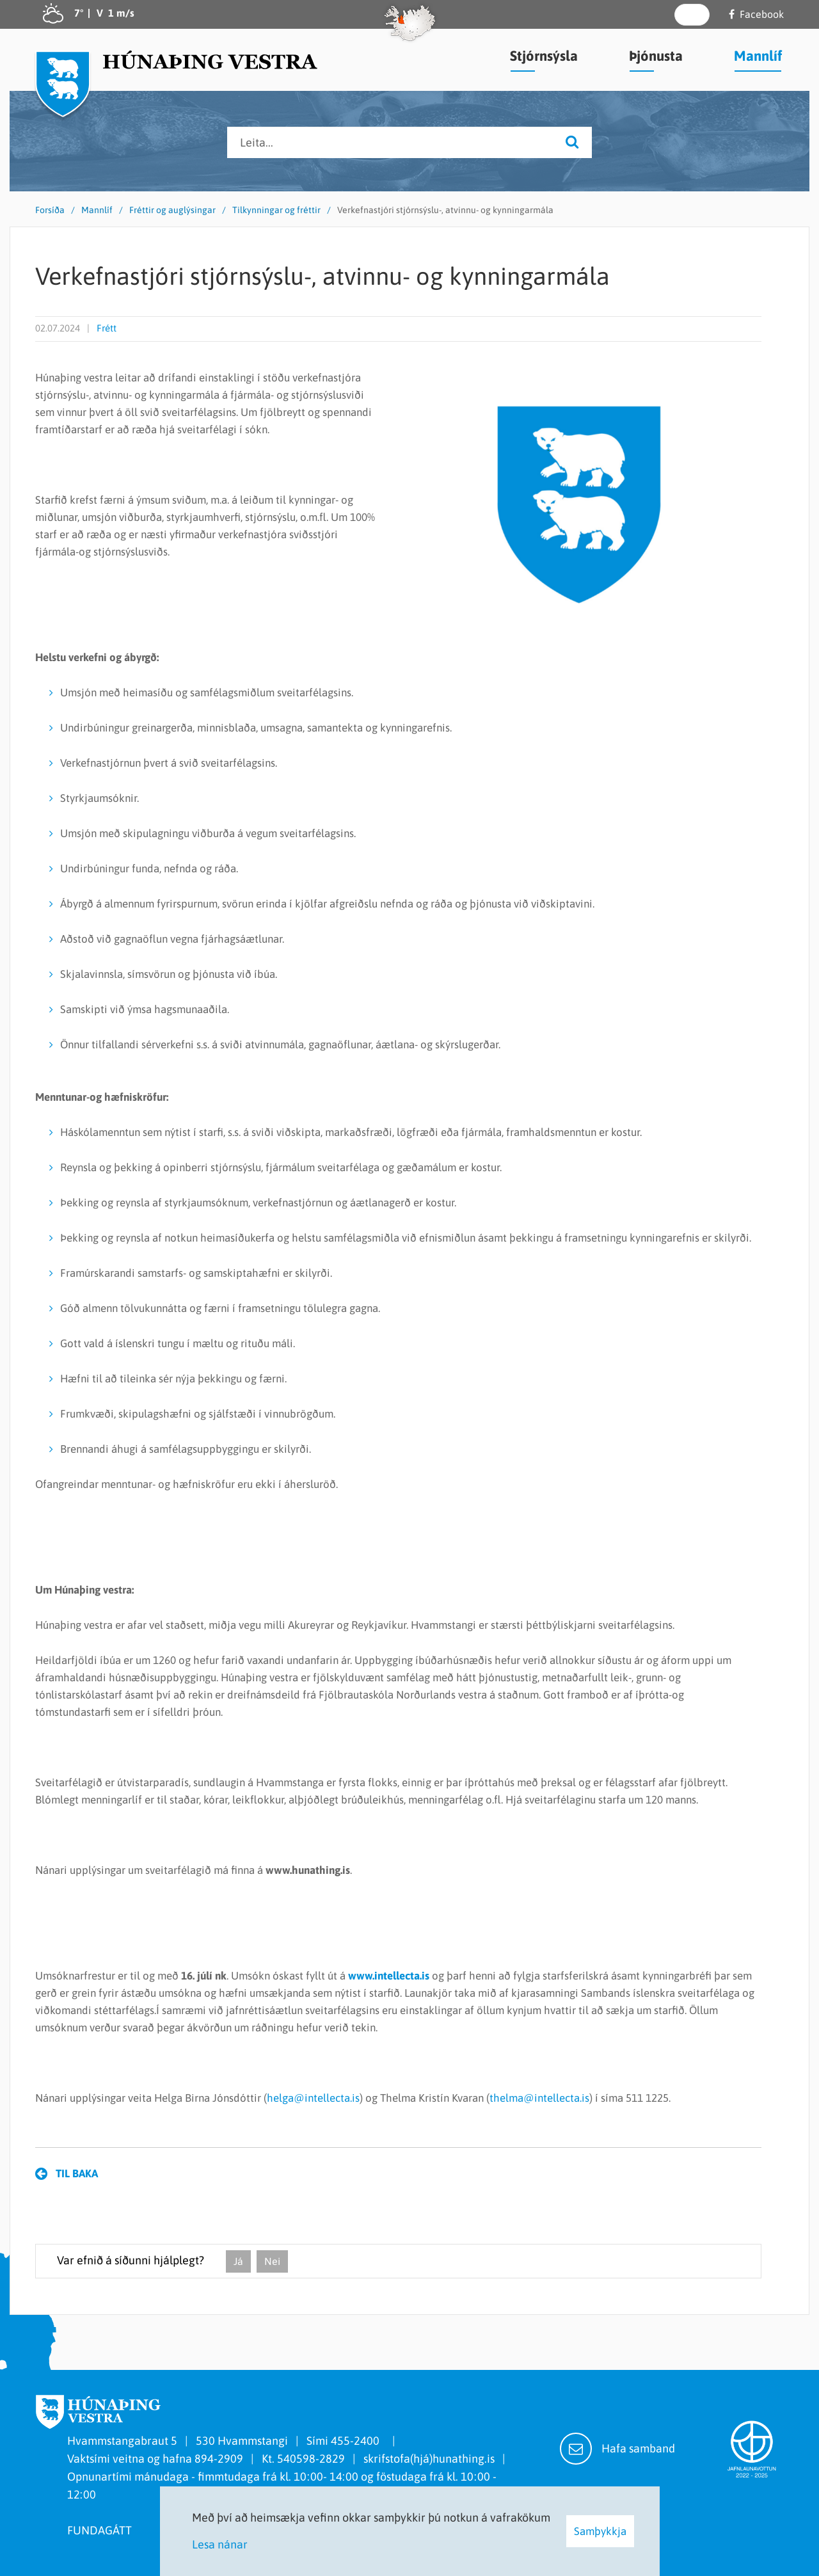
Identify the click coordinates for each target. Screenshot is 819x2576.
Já (238, 2261)
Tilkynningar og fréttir (276, 210)
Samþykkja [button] (600, 2531)
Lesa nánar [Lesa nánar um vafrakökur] (220, 2544)
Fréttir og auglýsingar (172, 210)
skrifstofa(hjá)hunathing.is (429, 2458)
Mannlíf (97, 210)
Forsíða (50, 210)
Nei (272, 2261)
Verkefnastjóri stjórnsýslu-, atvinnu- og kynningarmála (445, 210)
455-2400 (358, 2440)
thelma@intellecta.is (539, 2098)
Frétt (106, 328)
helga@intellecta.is (313, 2098)
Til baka (77, 2173)
